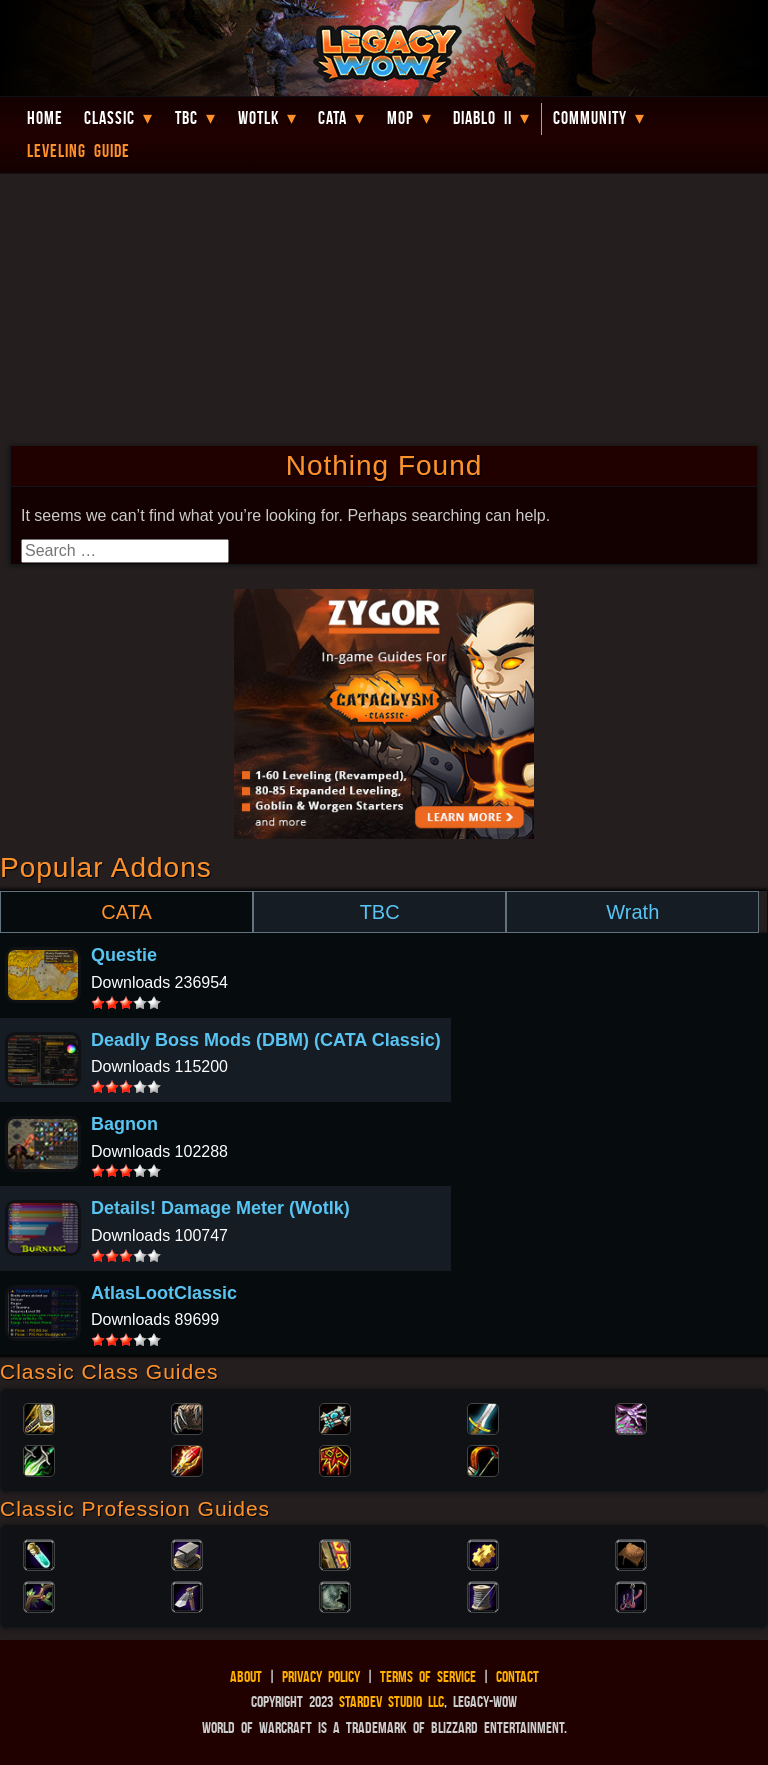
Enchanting (335, 1553)
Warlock (631, 1417)
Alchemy (39, 1553)
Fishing (631, 1595)
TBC (186, 118)
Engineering (483, 1553)
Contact (517, 1676)
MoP (400, 118)
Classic (109, 118)
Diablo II (482, 118)
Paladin (39, 1417)
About (246, 1676)
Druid (187, 1417)
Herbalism (39, 1595)
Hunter (483, 1459)
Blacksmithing (187, 1553)
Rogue (39, 1459)
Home (45, 118)
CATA (126, 912)
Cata (332, 118)
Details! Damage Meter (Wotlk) (220, 1208)
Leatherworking (631, 1553)
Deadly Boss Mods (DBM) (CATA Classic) (266, 1040)
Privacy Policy (321, 1676)
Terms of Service (428, 1676)
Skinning (335, 1595)
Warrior (483, 1417)
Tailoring (483, 1595)
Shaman (335, 1459)
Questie (124, 955)
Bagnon (124, 1124)
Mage (187, 1459)
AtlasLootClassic (164, 1293)
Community (590, 118)
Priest (335, 1417)
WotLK (258, 118)
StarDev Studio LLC (391, 1701)
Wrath (632, 912)
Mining (187, 1595)
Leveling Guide (78, 151)
